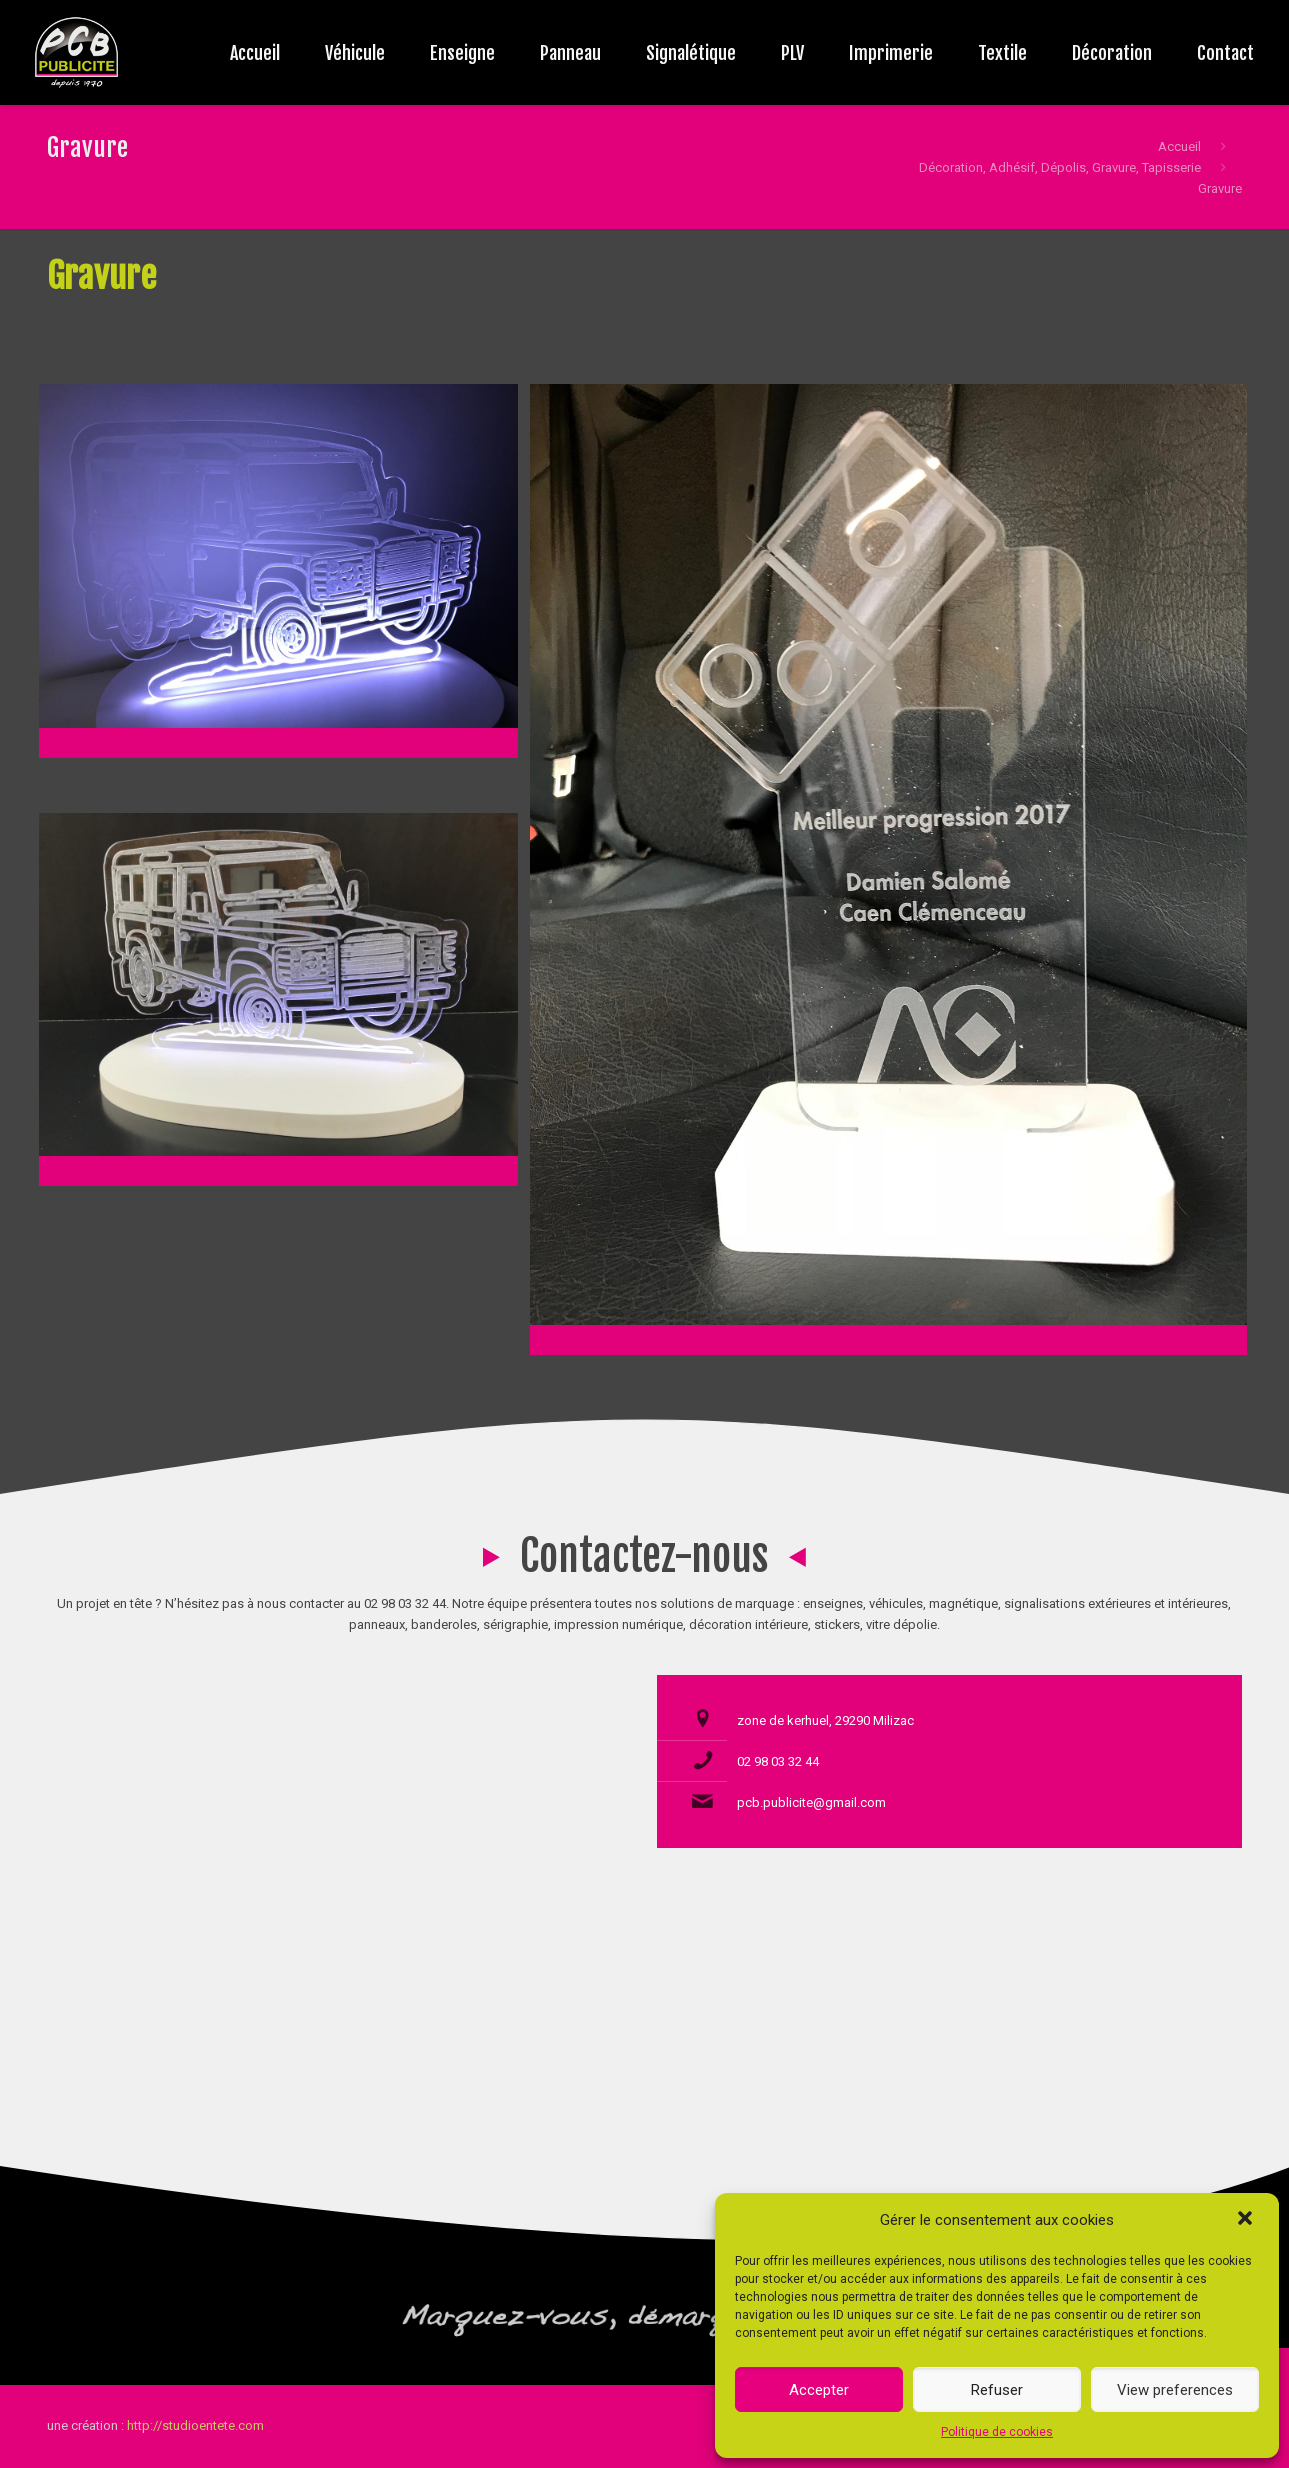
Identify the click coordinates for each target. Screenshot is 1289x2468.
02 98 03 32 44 (778, 1761)
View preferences (1175, 2390)
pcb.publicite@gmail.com (811, 1802)
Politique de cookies (997, 2432)
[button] (1247, 2220)
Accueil (1179, 146)
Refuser (997, 2390)
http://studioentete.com (195, 2425)
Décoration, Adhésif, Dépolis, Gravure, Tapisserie (1060, 167)
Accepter (819, 2390)
